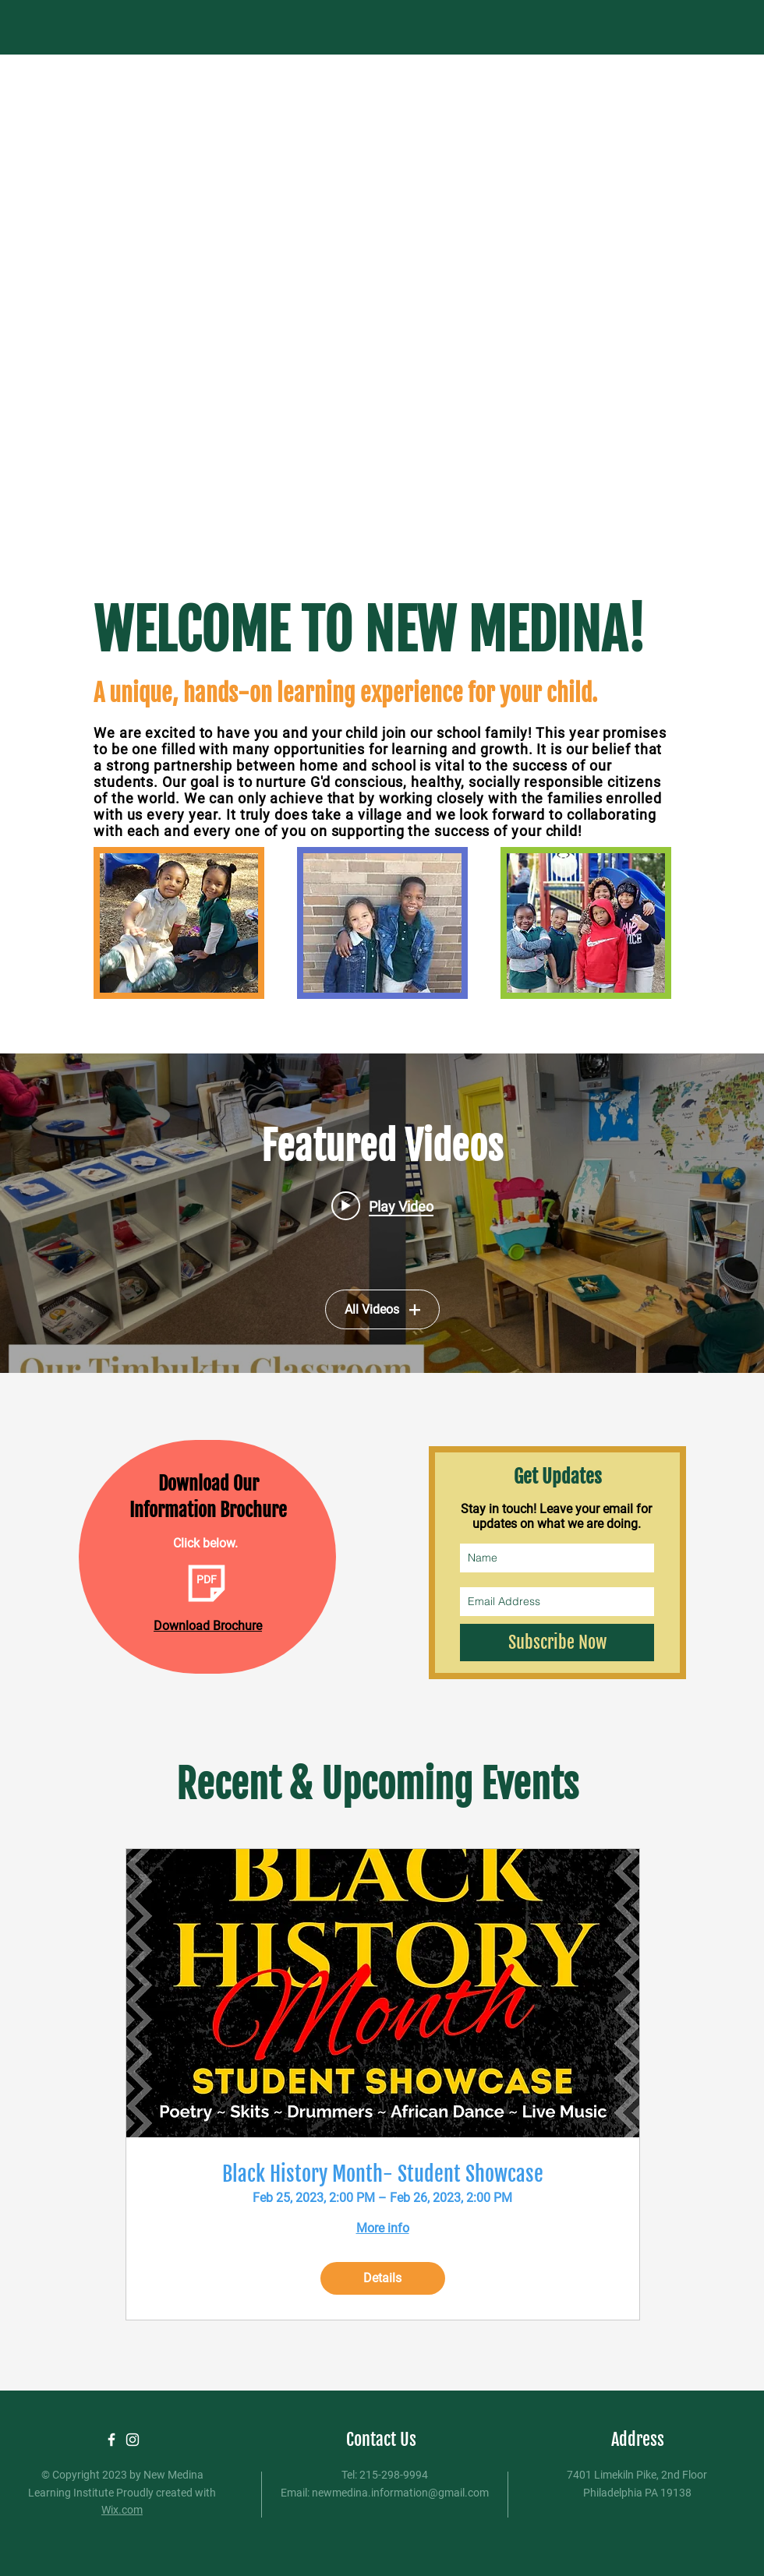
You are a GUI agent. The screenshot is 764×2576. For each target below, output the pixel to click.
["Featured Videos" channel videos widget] (382, 1213)
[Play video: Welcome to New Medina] (382, 1205)
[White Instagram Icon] (132, 2439)
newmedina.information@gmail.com (400, 2492)
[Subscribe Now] (557, 1642)
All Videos (382, 1309)
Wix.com (122, 2510)
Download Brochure (208, 1625)
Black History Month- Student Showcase (382, 2174)
